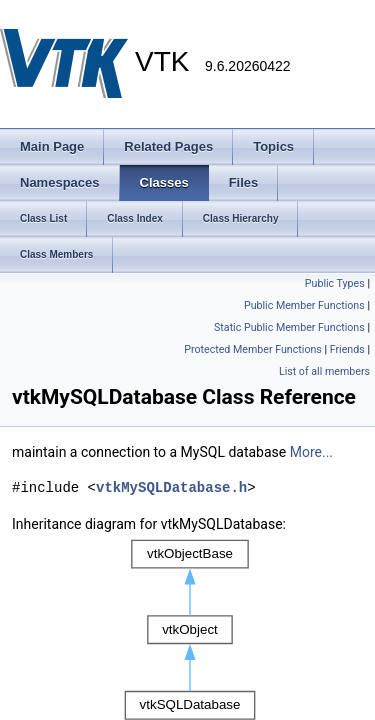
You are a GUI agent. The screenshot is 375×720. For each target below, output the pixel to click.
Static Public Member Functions (289, 327)
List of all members (324, 371)
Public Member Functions (304, 305)
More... (311, 452)
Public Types (335, 283)
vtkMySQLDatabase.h (171, 487)
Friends (347, 349)
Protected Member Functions (253, 349)
